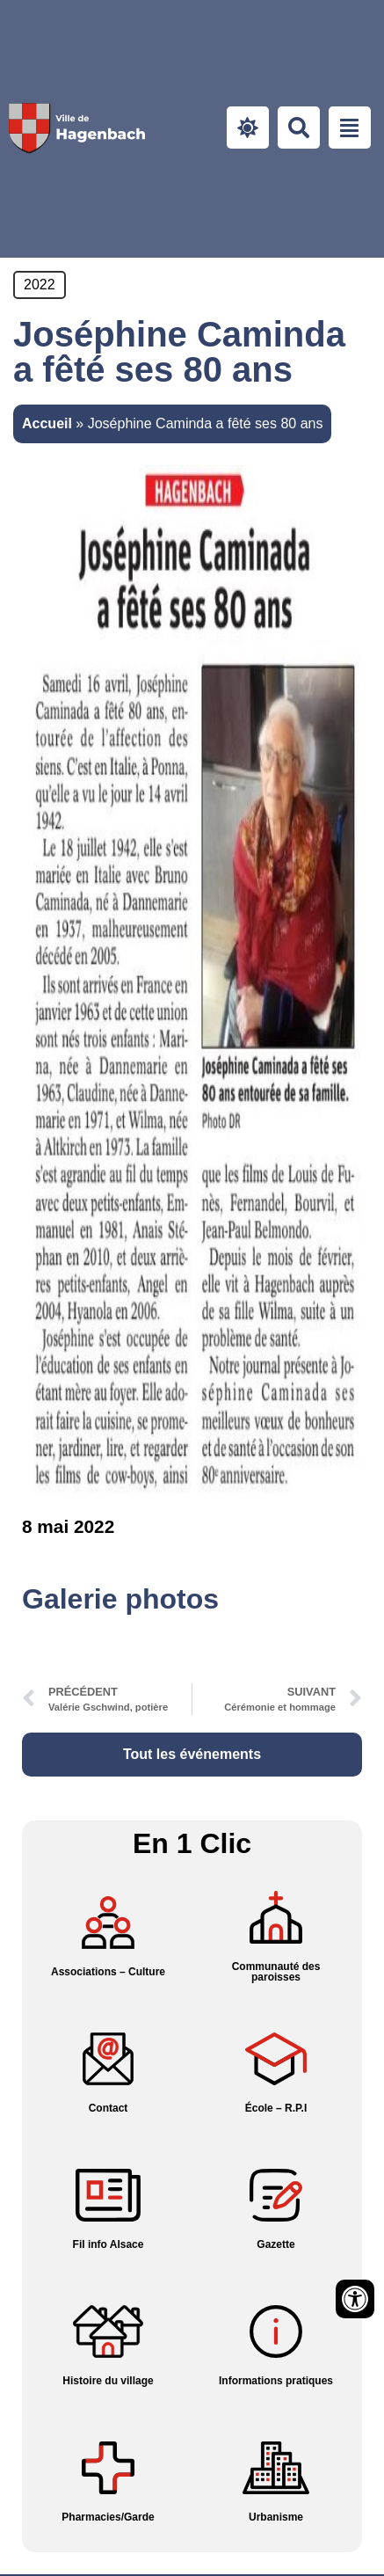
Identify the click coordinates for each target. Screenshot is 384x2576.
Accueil (47, 423)
